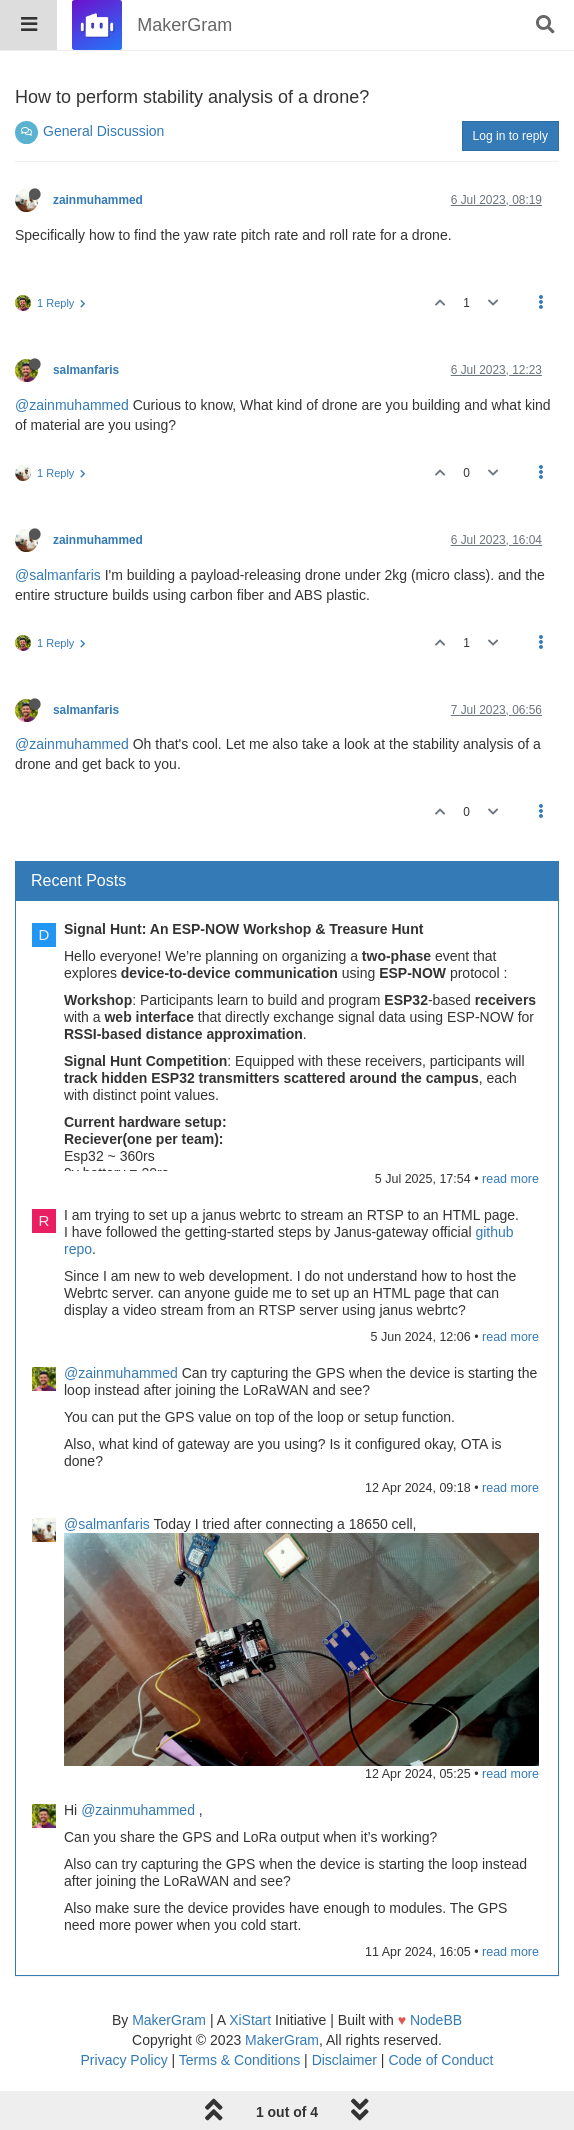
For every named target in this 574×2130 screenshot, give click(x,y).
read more (510, 1179)
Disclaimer (344, 2060)
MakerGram (169, 2020)
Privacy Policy (124, 2060)
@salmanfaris (58, 575)
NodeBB (436, 2020)
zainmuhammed (98, 200)
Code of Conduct (440, 2060)
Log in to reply (510, 136)
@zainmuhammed (72, 405)
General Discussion (103, 131)
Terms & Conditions (239, 2060)
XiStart (250, 2020)
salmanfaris (86, 370)
